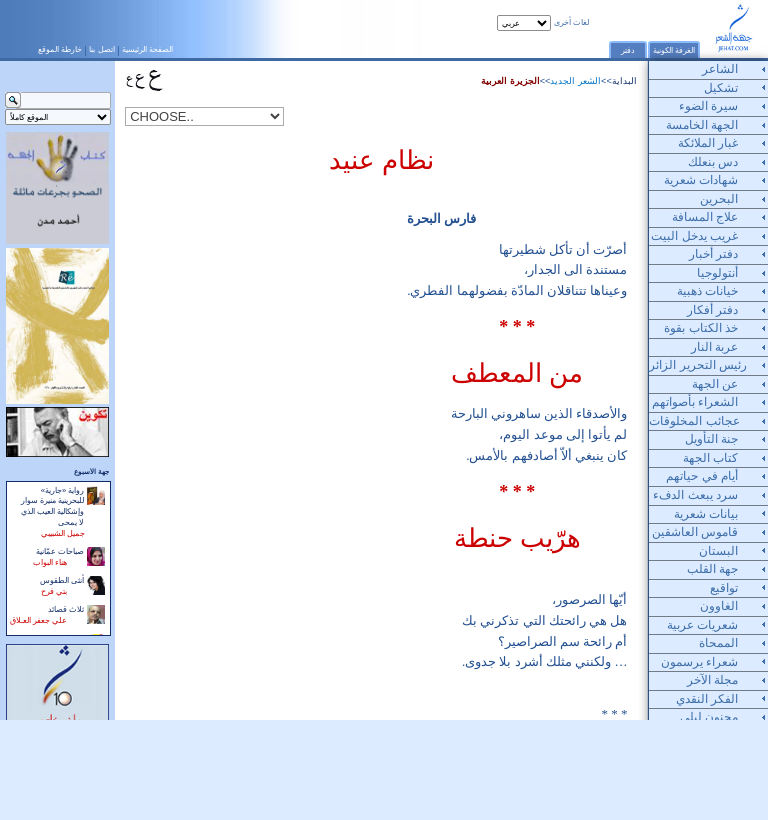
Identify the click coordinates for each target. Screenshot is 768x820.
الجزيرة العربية (510, 81)
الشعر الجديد (575, 81)
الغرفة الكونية (674, 50)
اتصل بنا (101, 49)
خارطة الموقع (60, 49)
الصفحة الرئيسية (147, 49)
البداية (624, 81)
